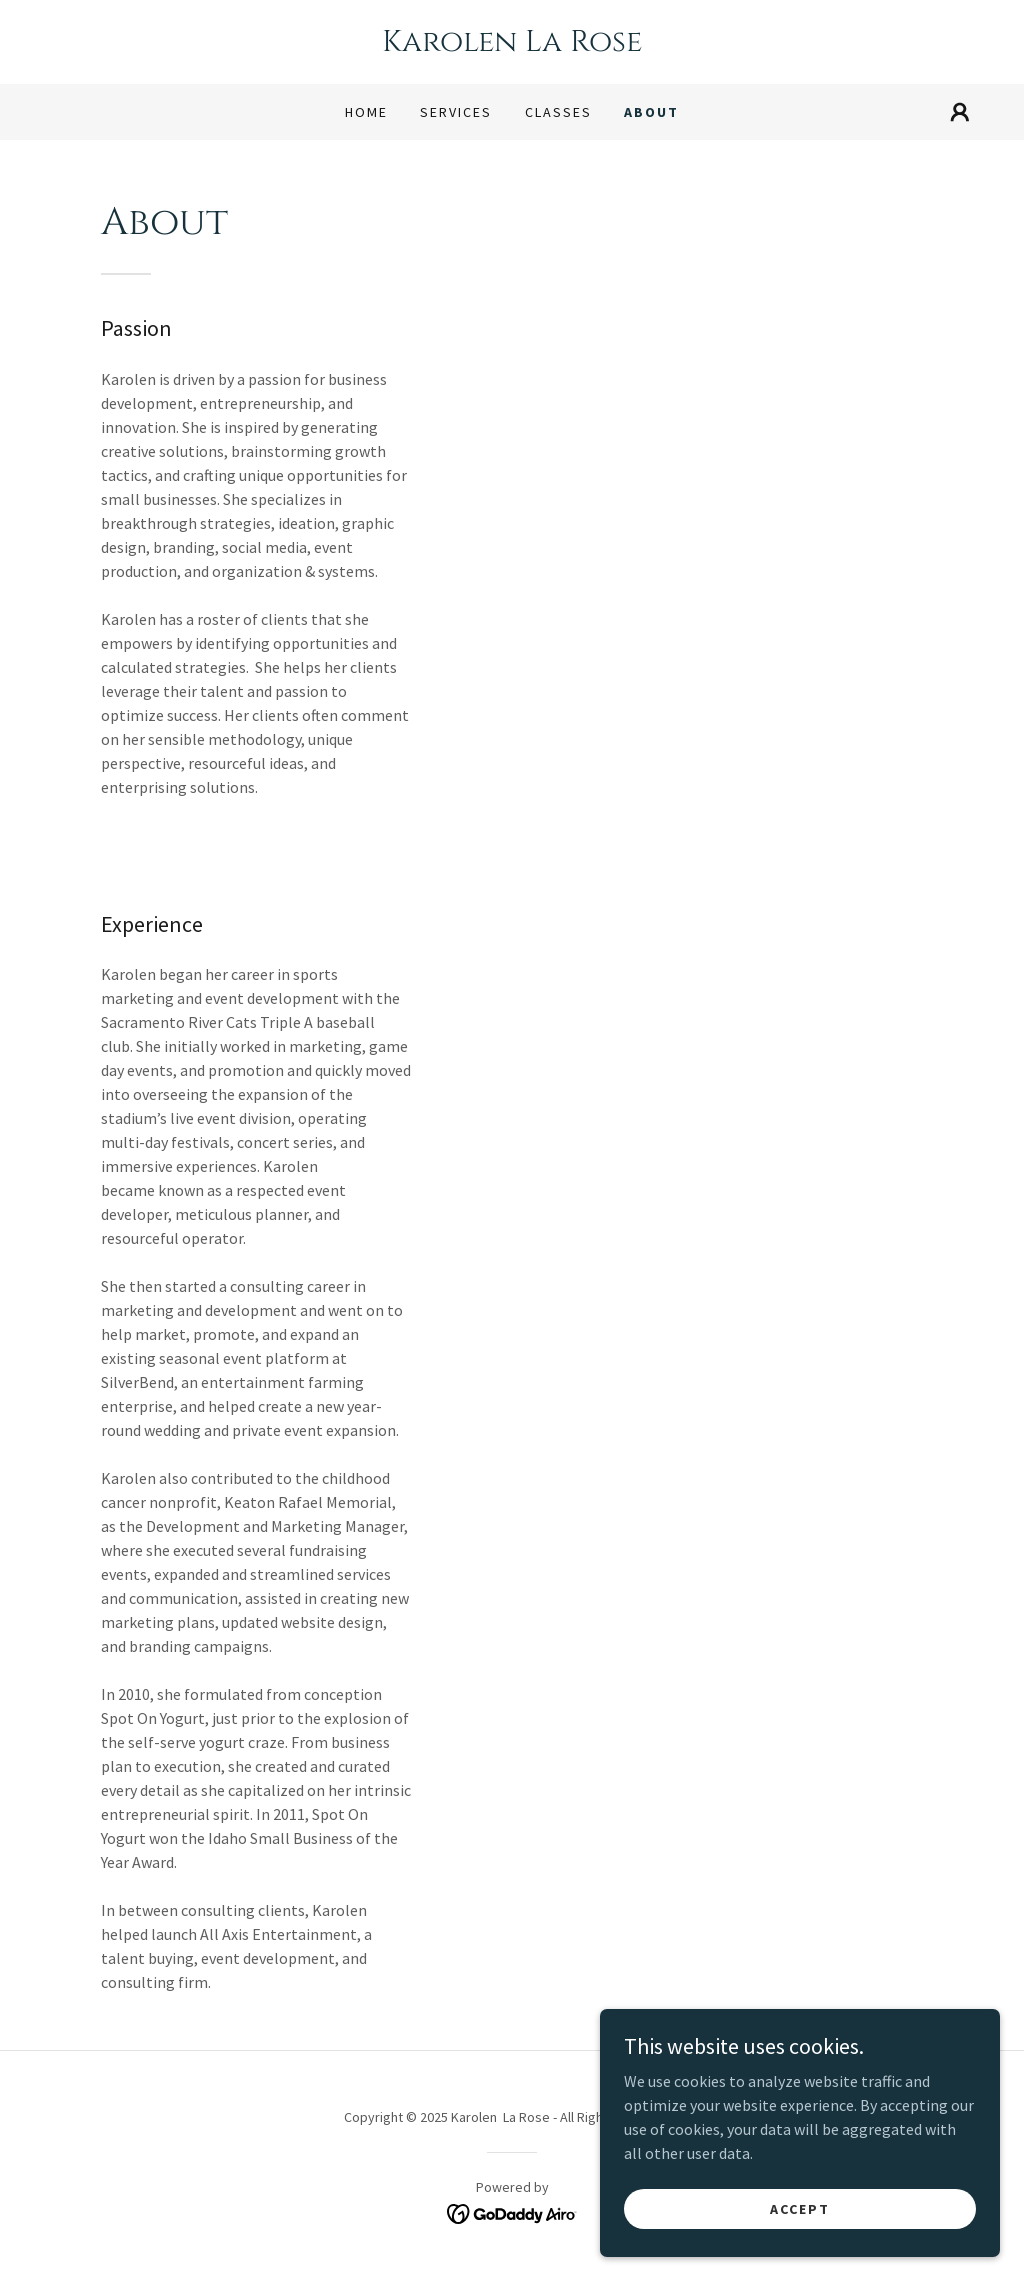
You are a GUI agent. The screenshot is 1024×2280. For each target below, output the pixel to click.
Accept (800, 2249)
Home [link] (366, 112)
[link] (512, 45)
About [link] (651, 112)
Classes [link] (558, 112)
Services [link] (456, 112)
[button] (960, 112)
